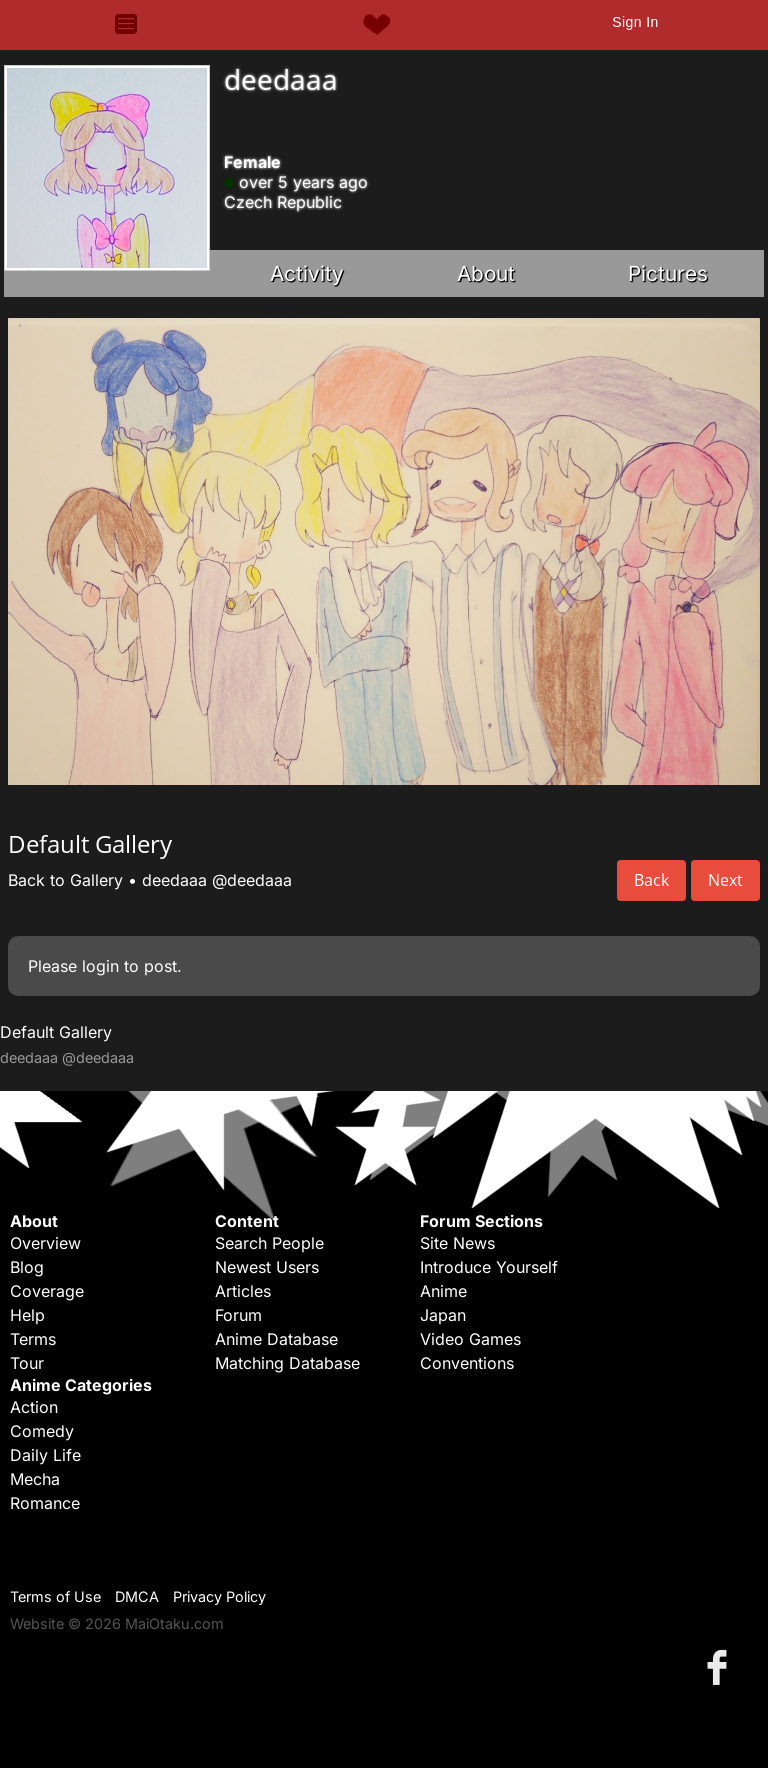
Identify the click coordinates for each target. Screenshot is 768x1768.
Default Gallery (56, 1032)
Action (34, 1407)
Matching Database (287, 1363)
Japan (443, 1315)
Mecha (35, 1479)
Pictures (668, 273)
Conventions (467, 1363)
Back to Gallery (65, 880)
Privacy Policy (219, 1596)
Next (725, 880)
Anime (443, 1291)
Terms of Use (55, 1596)
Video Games (470, 1339)
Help (27, 1315)
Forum (238, 1315)
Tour (27, 1363)
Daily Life (45, 1455)
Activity (307, 273)
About (486, 273)
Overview (45, 1243)
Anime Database (276, 1339)
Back (651, 880)
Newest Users (267, 1267)
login (100, 966)
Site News (457, 1243)
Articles (243, 1291)
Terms (33, 1339)
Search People (269, 1243)
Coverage (47, 1291)
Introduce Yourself (489, 1267)
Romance (45, 1503)
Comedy (42, 1431)
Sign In (635, 22)
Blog (27, 1267)
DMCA (137, 1596)
